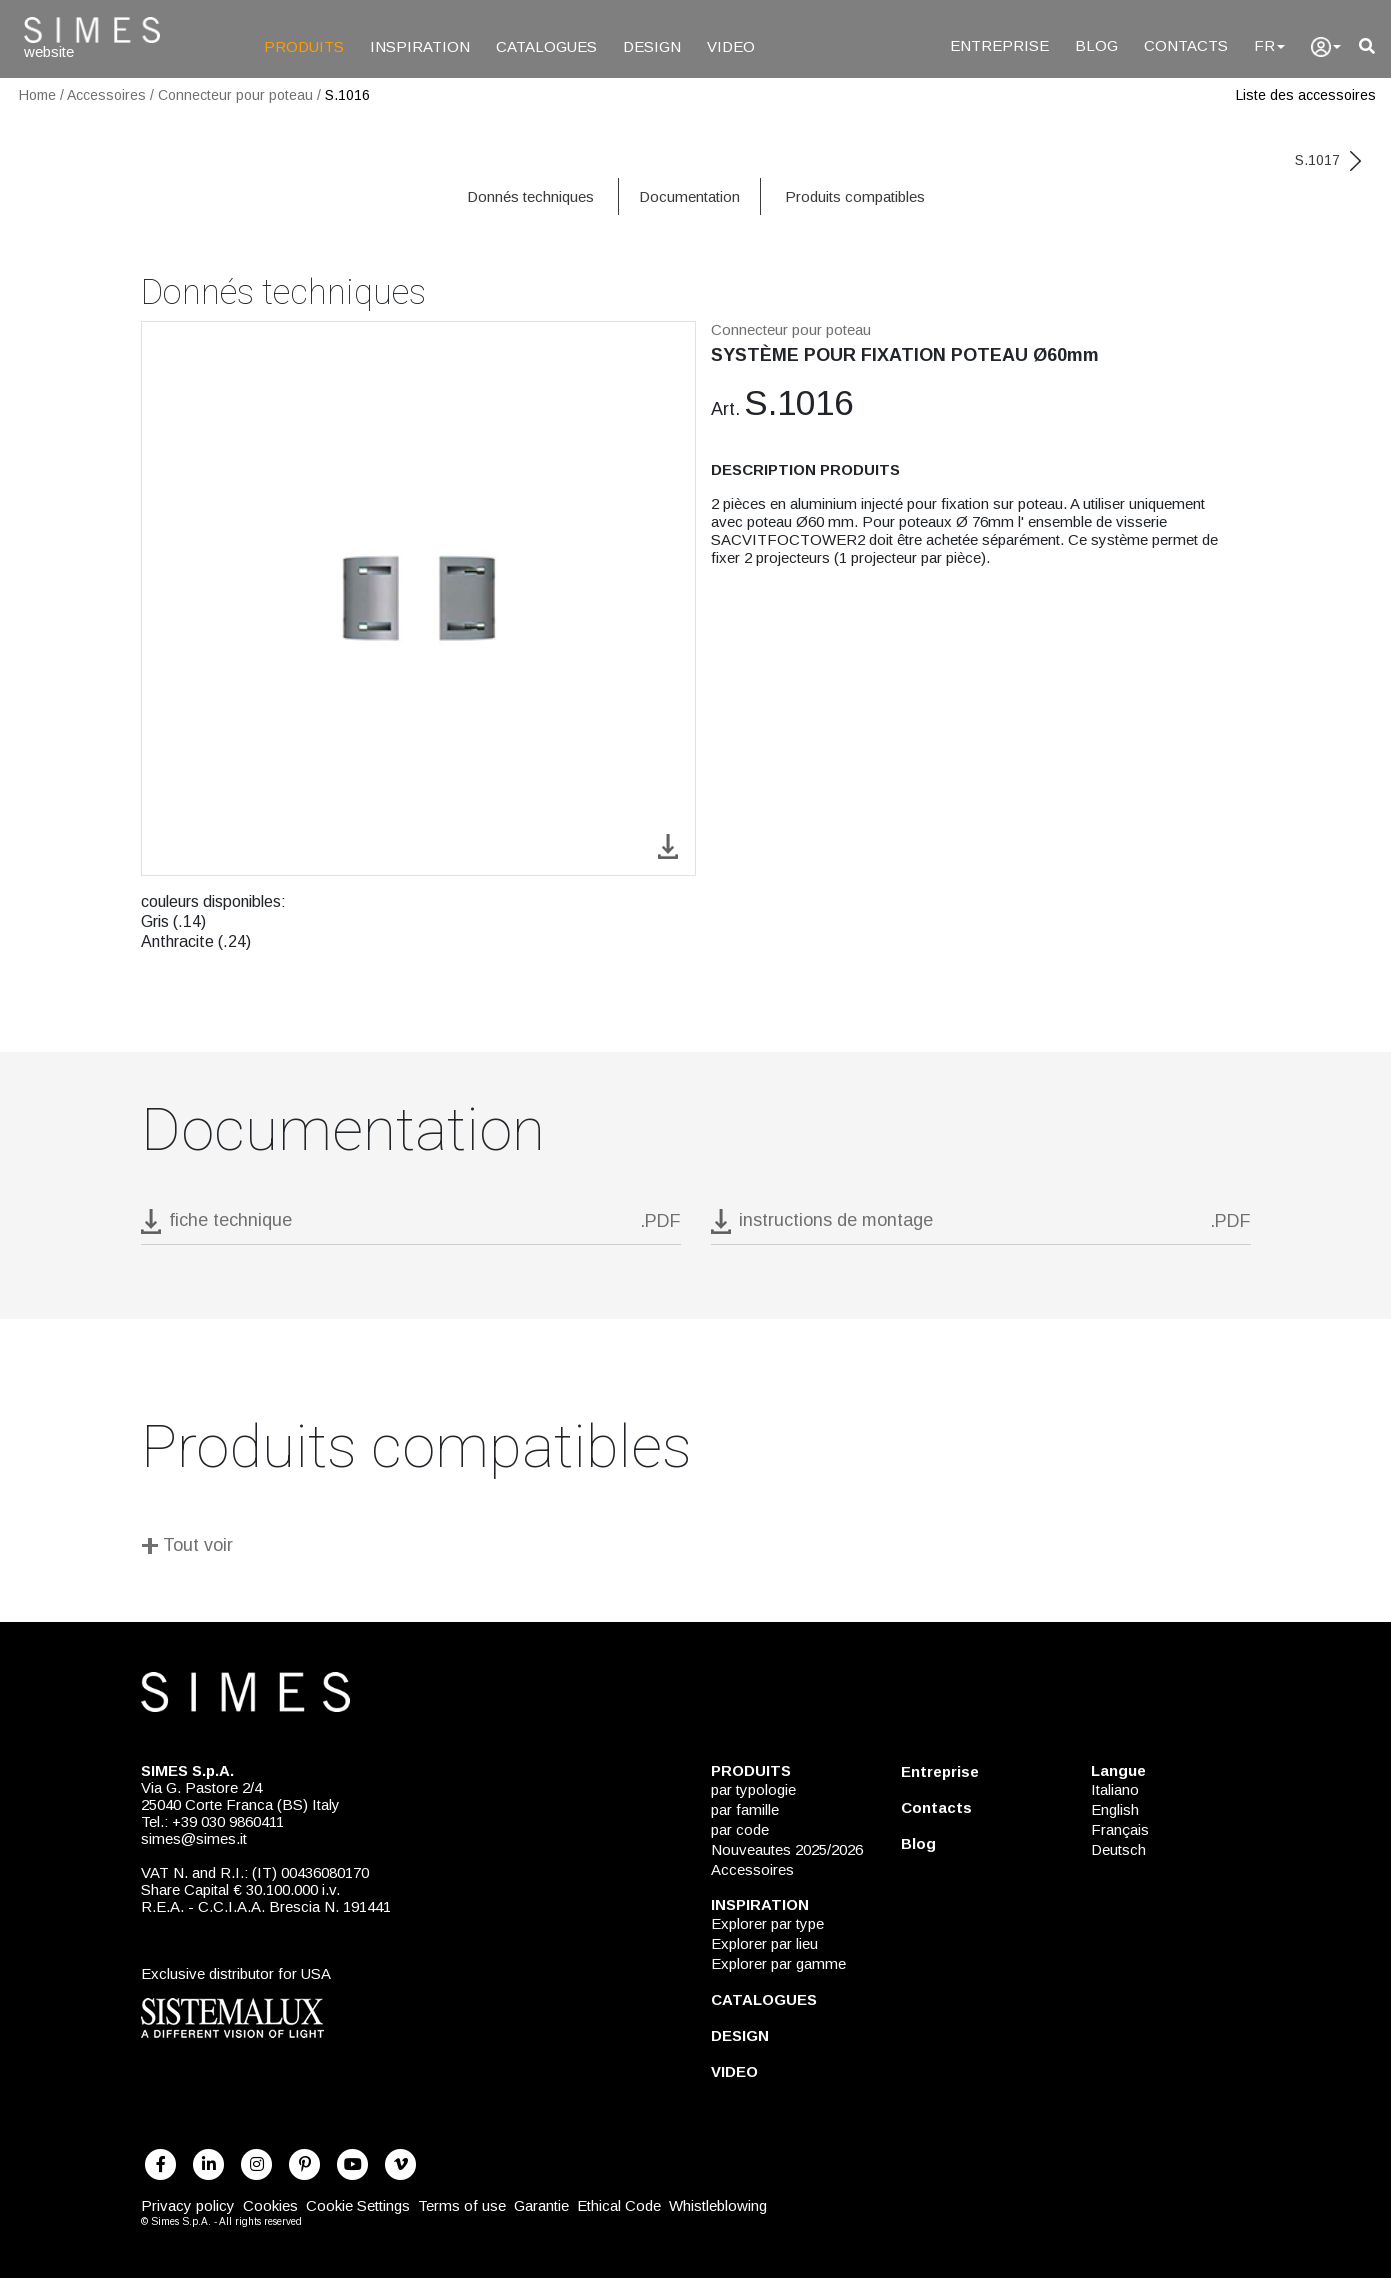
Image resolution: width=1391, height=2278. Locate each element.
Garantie (541, 2205)
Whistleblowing (718, 2205)
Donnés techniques (530, 196)
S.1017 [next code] (1328, 160)
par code (740, 1829)
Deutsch (1118, 1849)
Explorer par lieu (764, 1943)
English (1115, 1809)
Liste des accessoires (1306, 95)
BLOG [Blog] (1096, 45)
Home (37, 95)
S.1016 (347, 95)
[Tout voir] (696, 1548)
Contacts (936, 1807)
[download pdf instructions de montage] (981, 1226)
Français (1120, 1829)
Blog (918, 1843)
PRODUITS (304, 46)
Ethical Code (619, 2205)
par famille (745, 1809)
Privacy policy (188, 2205)
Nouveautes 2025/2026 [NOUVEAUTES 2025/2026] (787, 1849)
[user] (1326, 47)
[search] (1367, 46)
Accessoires (106, 95)
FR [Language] (1269, 45)
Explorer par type (767, 1923)
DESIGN (652, 46)
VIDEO (731, 46)
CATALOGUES (546, 46)
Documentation (689, 196)
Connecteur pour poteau (235, 95)
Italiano (1115, 1789)
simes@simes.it (194, 1838)
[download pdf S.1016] (411, 1226)
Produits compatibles (855, 196)
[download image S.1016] (668, 844)
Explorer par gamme (778, 1963)
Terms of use (462, 2205)
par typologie (753, 1789)
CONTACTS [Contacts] (1186, 45)
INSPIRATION (420, 46)
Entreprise (940, 1771)
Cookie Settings (358, 2205)
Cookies (270, 2205)
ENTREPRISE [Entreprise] (999, 45)
